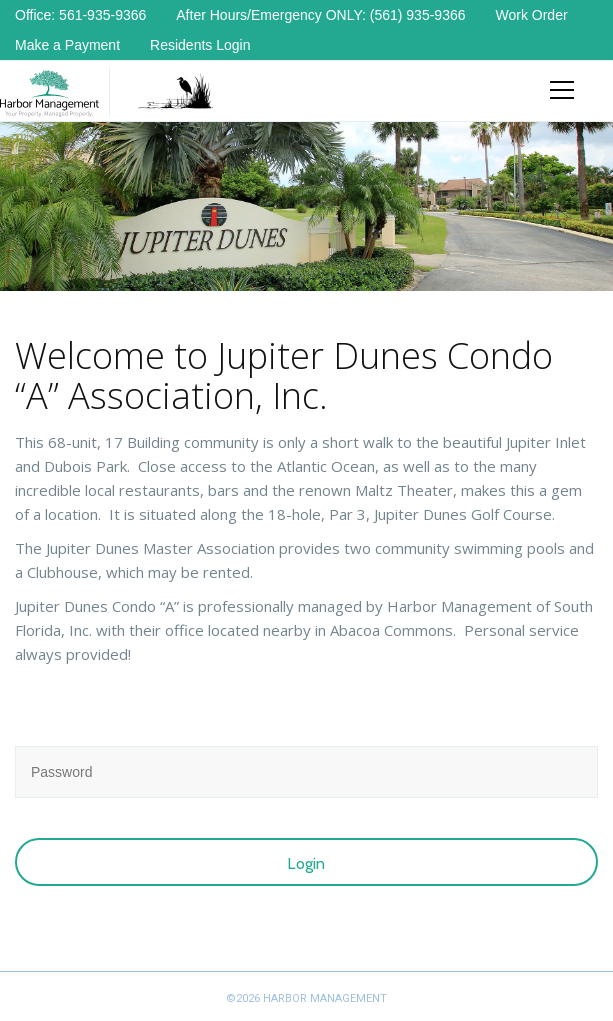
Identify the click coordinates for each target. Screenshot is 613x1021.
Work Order (532, 15)
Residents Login (200, 45)
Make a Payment (67, 45)
